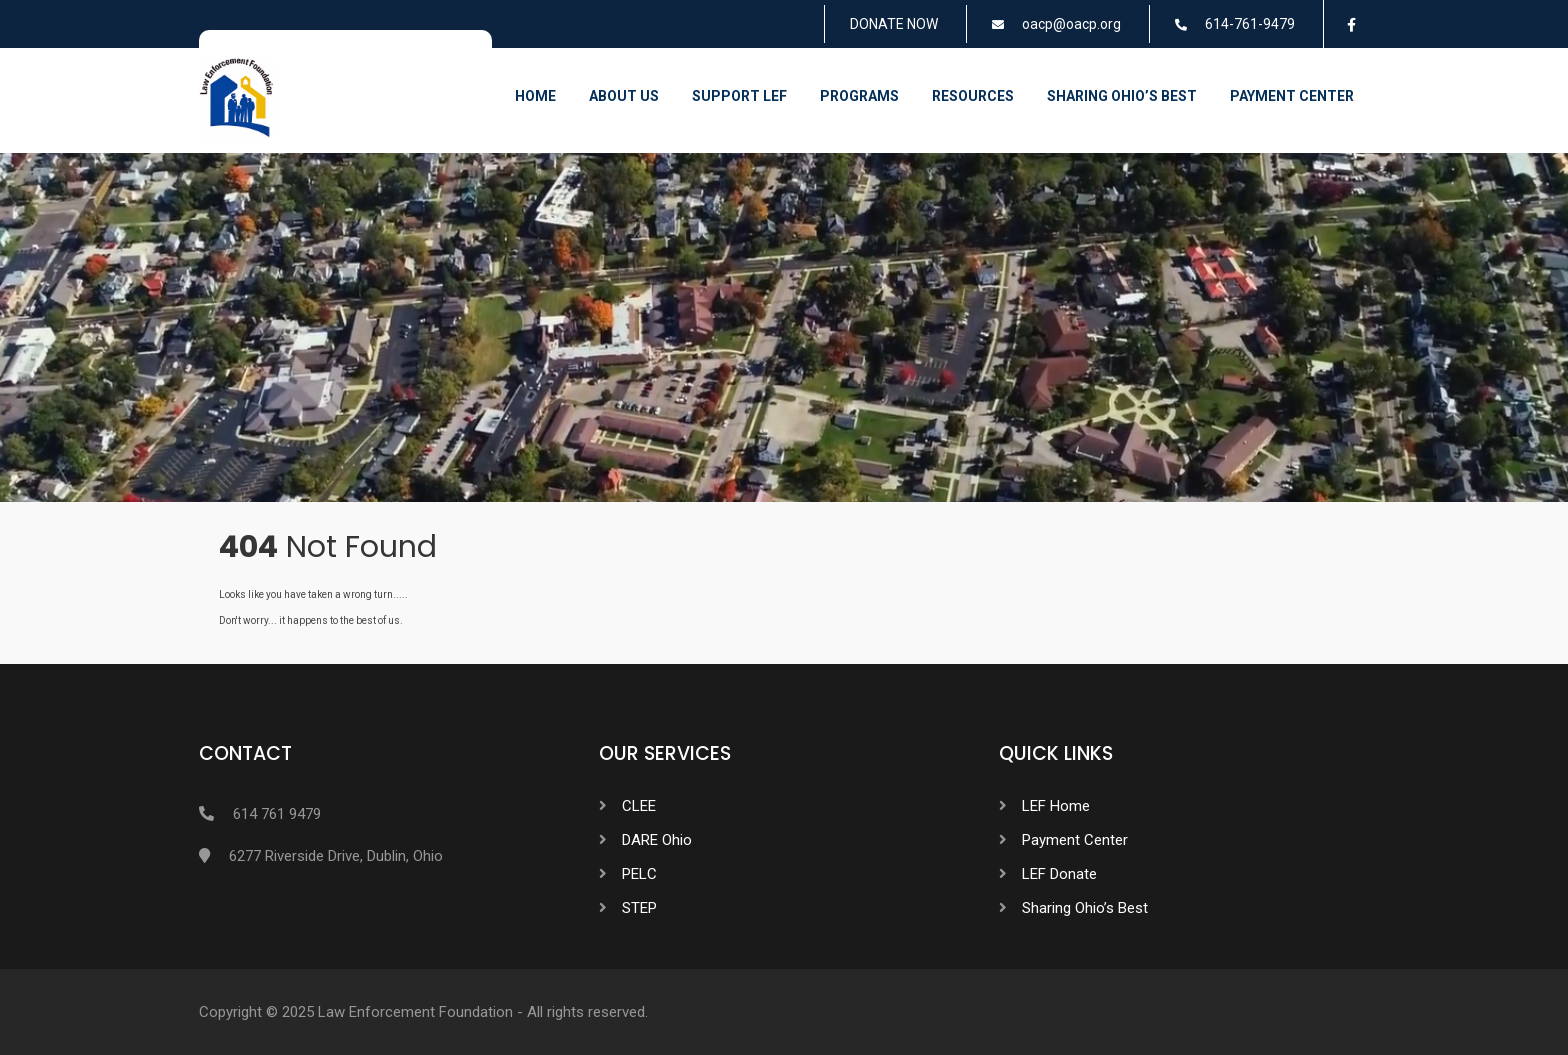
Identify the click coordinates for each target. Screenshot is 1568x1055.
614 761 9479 (277, 814)
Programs (859, 96)
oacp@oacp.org (1071, 24)
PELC (639, 874)
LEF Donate (1059, 874)
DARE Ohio (657, 840)
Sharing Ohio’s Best (1122, 96)
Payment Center (1292, 96)
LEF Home (1056, 806)
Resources (973, 96)
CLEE (639, 806)
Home (535, 96)
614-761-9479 (1250, 24)
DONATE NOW (894, 24)
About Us (624, 96)
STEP (639, 908)
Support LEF (739, 96)
